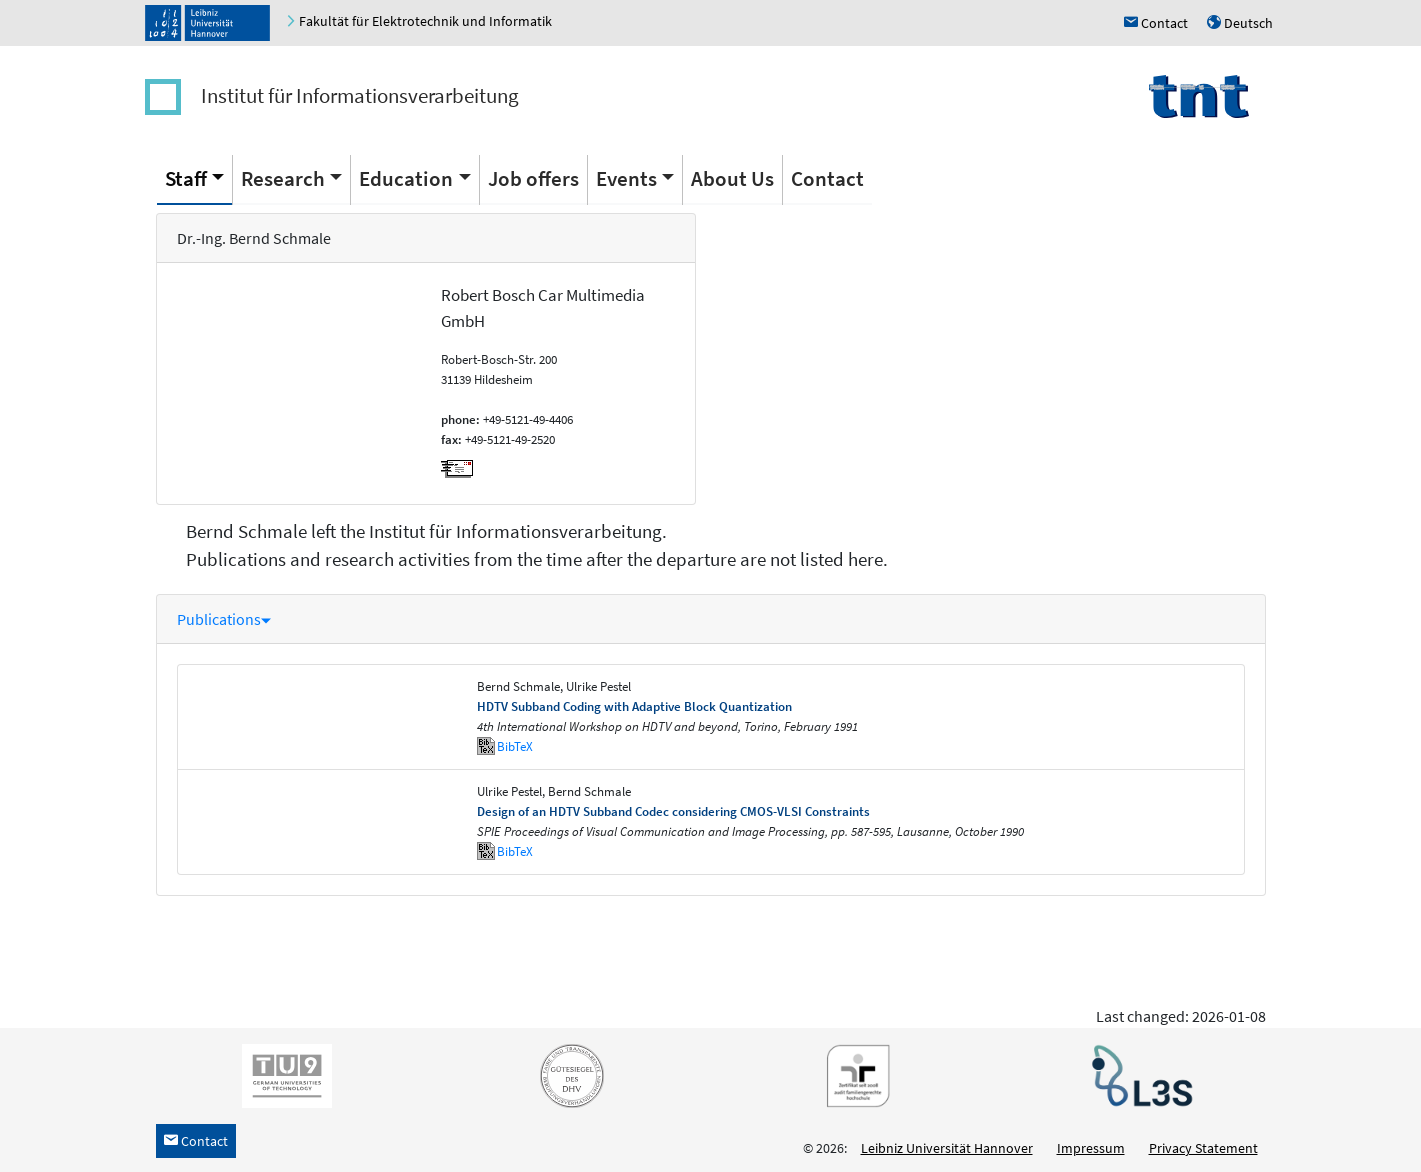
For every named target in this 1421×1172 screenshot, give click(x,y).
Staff (186, 178)
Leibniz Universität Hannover (947, 1148)
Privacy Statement (1203, 1148)
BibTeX (515, 746)
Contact (827, 178)
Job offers (533, 178)
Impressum (1091, 1148)
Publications (224, 619)
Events (626, 178)
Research (283, 178)
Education (406, 178)
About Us (732, 178)
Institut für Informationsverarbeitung (360, 95)
